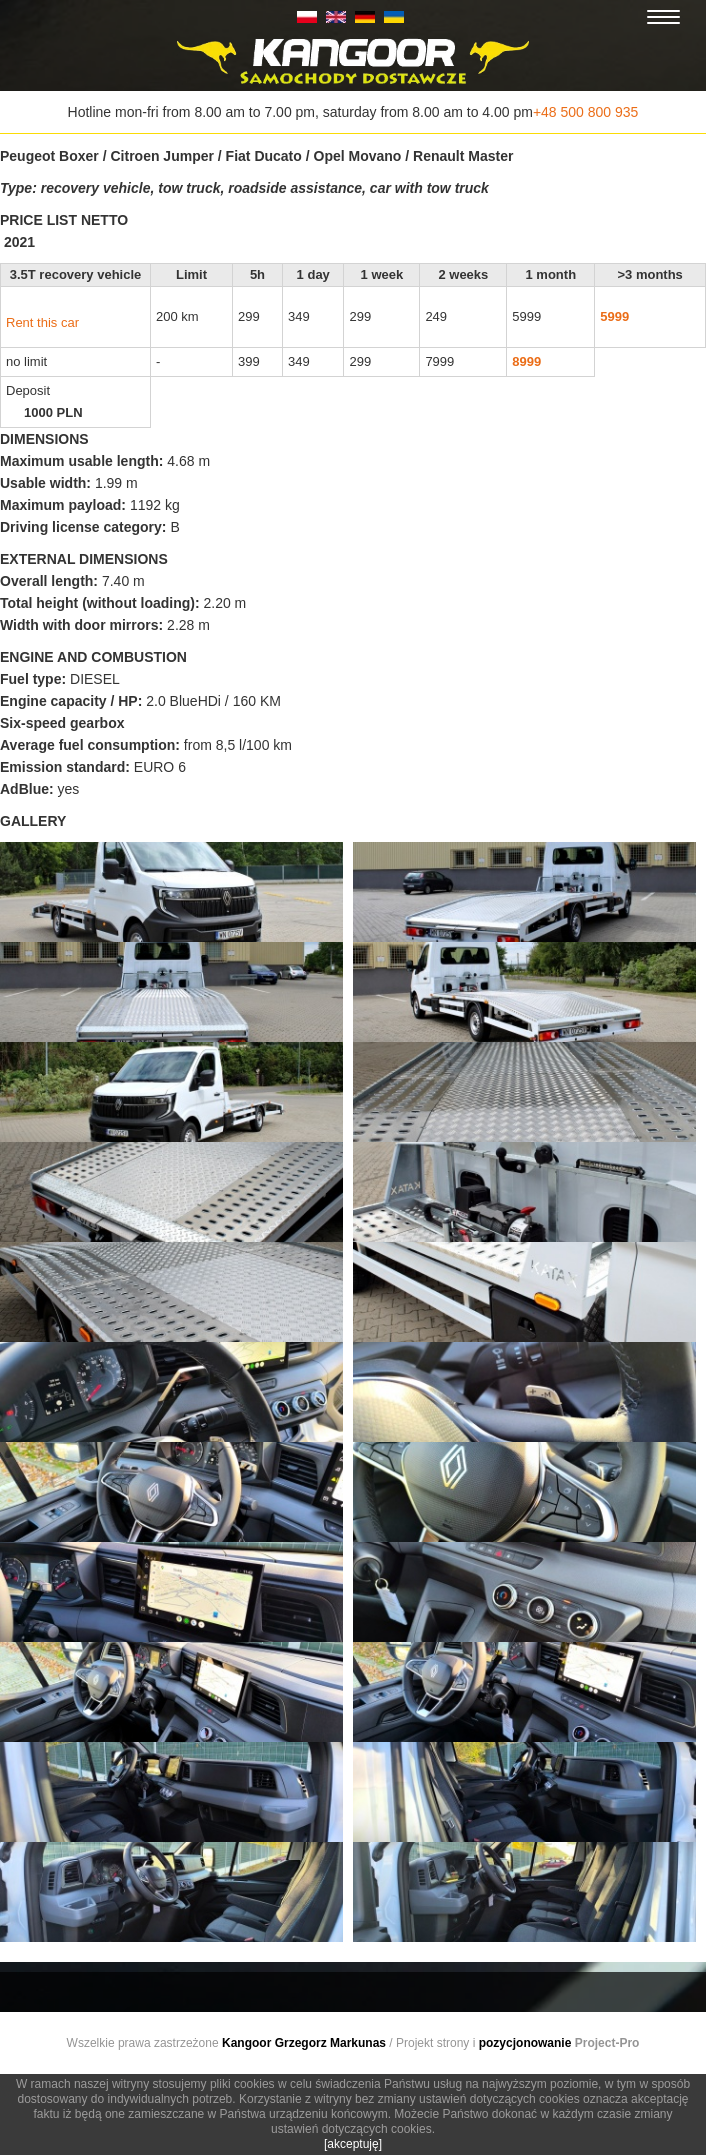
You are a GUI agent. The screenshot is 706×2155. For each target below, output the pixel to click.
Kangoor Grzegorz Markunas (304, 2043)
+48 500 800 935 (586, 112)
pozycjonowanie (525, 2043)
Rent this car (42, 322)
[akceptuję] (353, 2144)
